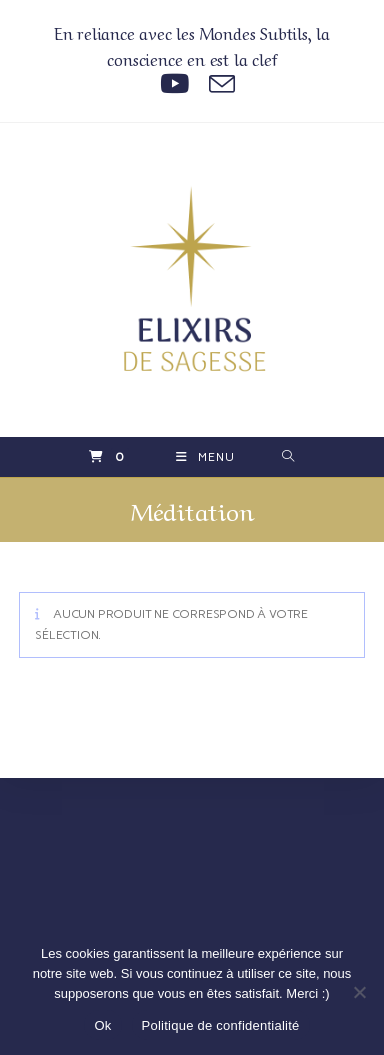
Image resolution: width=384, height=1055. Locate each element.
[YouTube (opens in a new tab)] (174, 84)
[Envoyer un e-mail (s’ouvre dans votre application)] (217, 84)
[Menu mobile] (205, 457)
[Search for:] (288, 457)
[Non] (359, 992)
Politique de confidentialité (221, 1025)
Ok (102, 1025)
